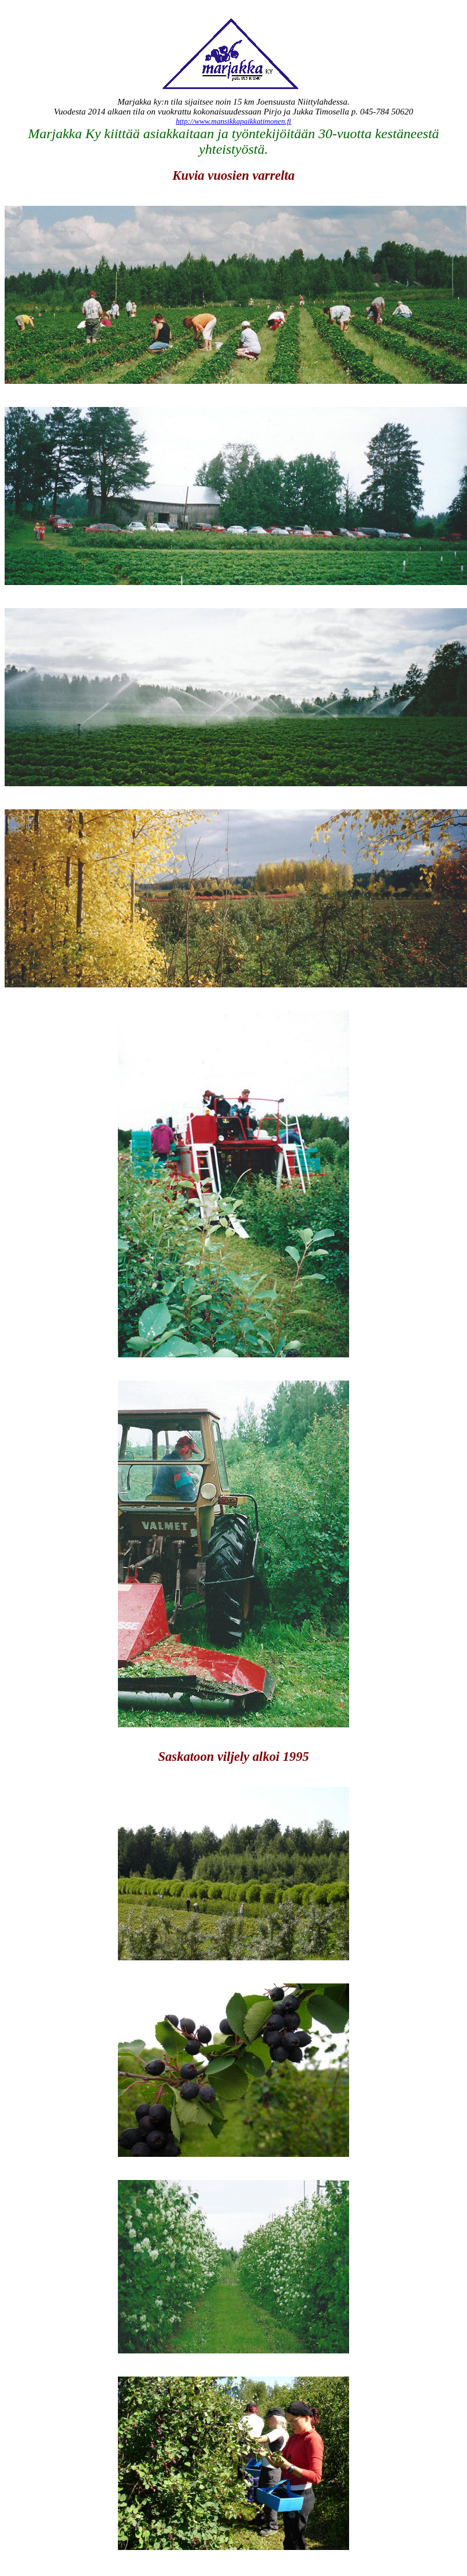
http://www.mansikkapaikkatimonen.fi (233, 121)
